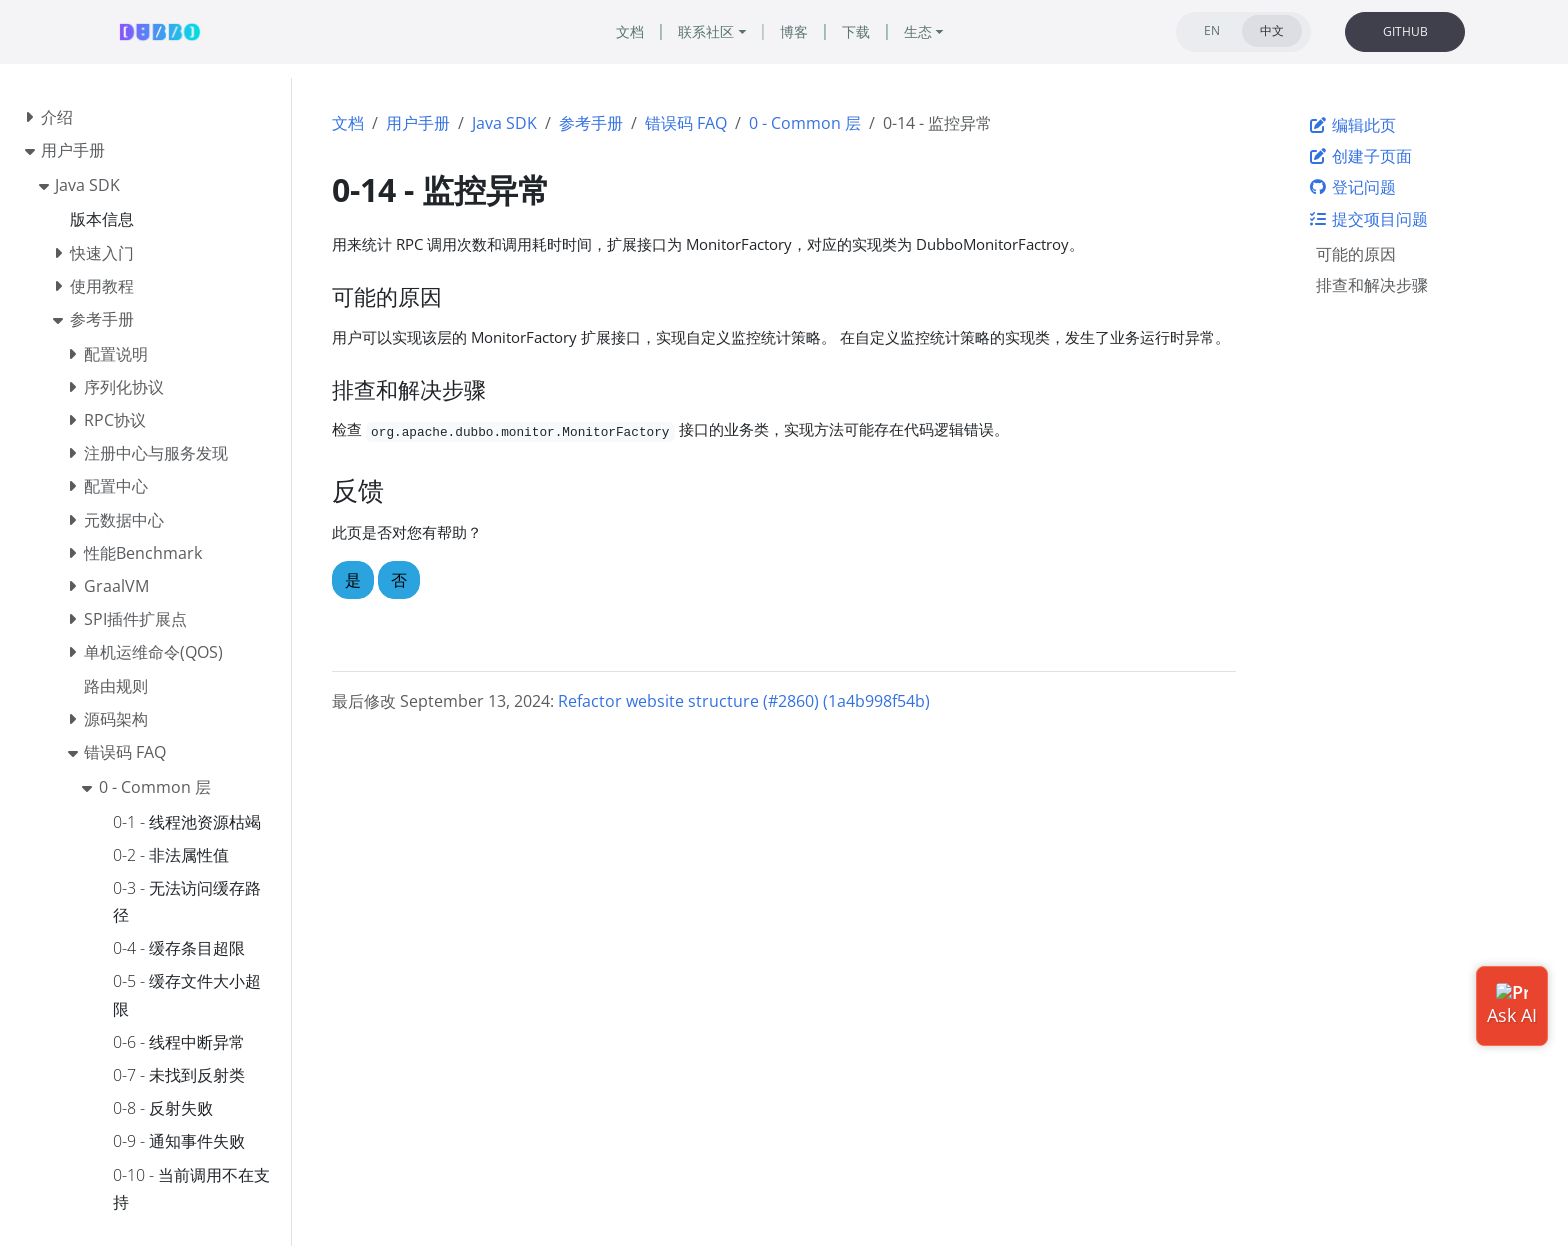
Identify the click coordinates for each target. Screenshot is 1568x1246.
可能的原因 (1356, 254)
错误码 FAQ (686, 123)
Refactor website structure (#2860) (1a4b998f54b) (744, 701)
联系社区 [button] (706, 31)
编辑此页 (1352, 125)
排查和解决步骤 (1372, 285)
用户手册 (418, 123)
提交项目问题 (1368, 219)
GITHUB (1405, 31)
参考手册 (591, 123)
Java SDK (504, 123)
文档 (348, 123)
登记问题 (1352, 187)
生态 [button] (918, 31)
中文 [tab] (1272, 30)
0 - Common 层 (805, 123)
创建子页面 (1360, 156)
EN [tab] (1212, 30)
